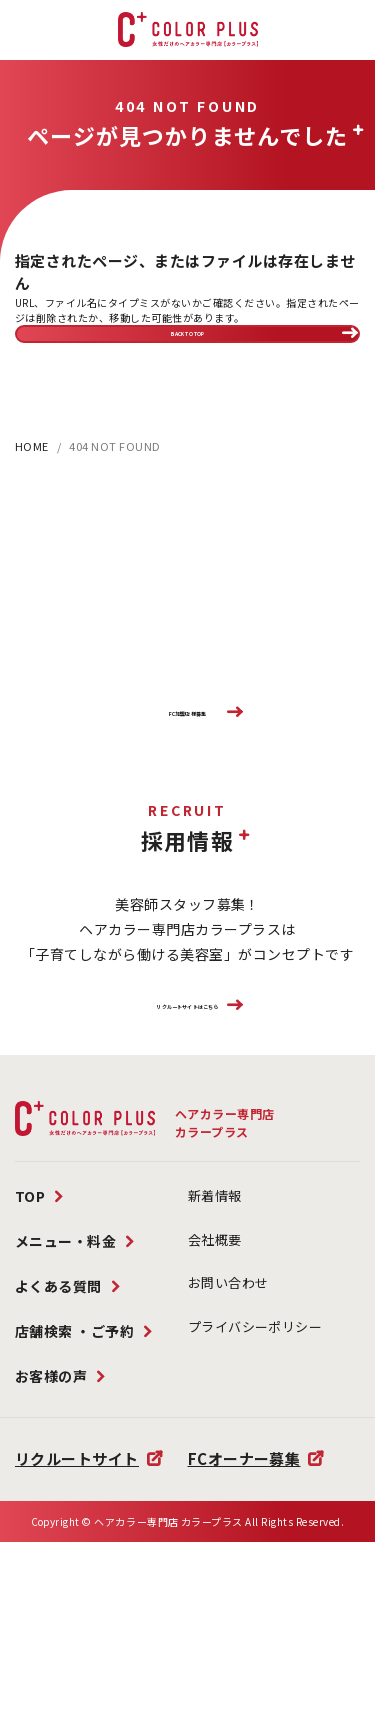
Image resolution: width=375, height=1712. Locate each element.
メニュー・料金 (66, 1347)
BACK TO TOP (187, 350)
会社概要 (215, 1344)
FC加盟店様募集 (187, 765)
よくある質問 (58, 1392)
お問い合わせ (228, 1388)
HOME (32, 481)
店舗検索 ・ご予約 (75, 1437)
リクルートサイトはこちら (187, 1093)
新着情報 (215, 1301)
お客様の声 (51, 1482)
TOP (30, 1302)
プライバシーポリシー (255, 1431)
